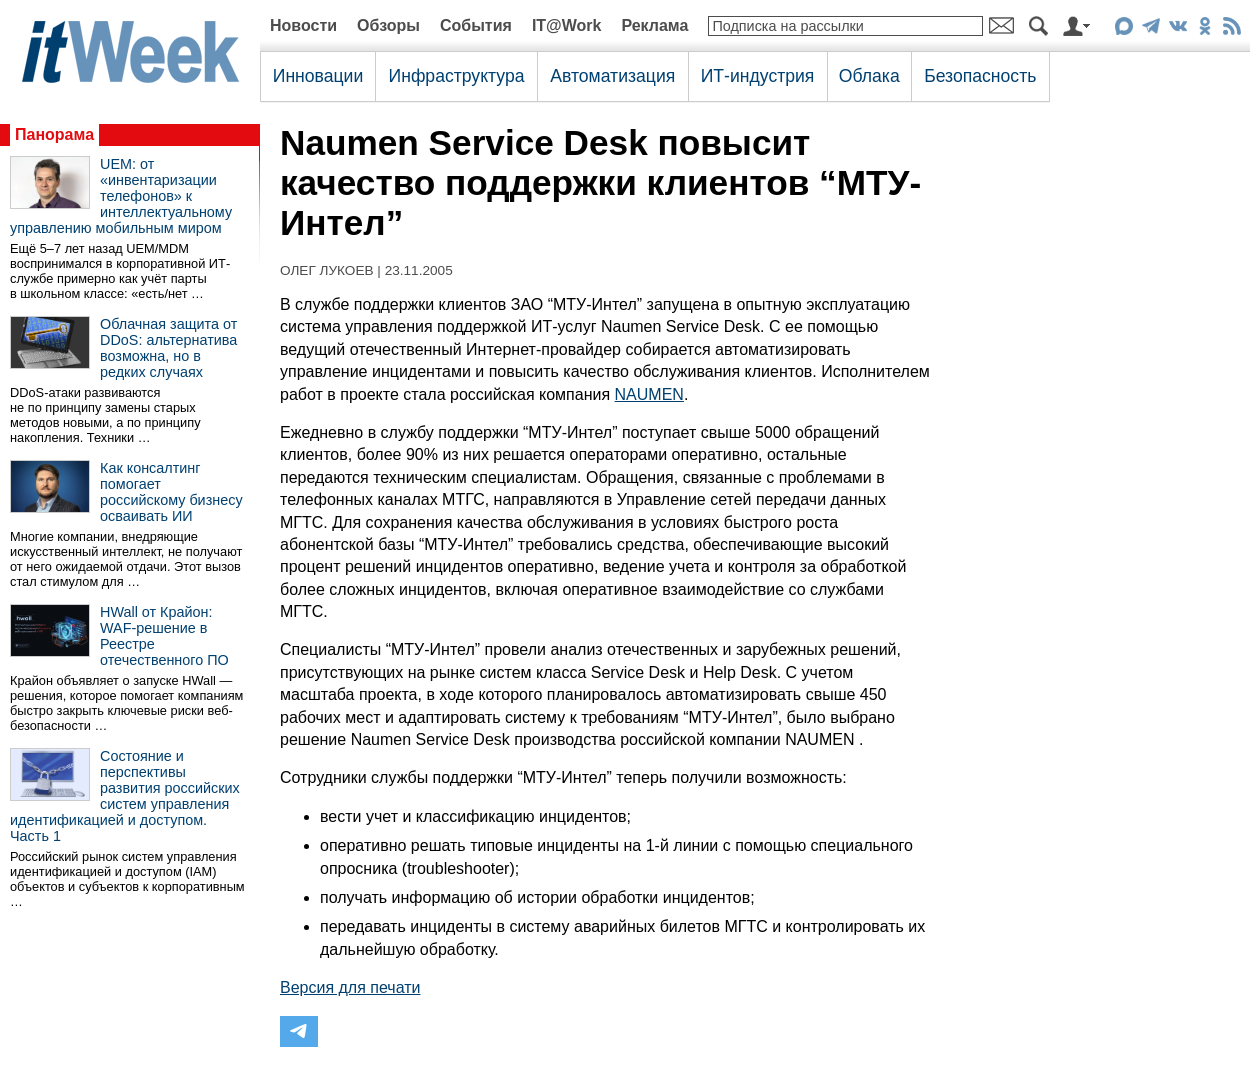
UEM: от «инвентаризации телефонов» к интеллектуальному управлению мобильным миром (121, 196)
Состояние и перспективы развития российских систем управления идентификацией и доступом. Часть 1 (125, 796)
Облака (869, 76)
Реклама (654, 25)
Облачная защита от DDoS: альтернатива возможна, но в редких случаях (168, 348)
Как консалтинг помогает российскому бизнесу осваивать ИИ (171, 492)
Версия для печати (350, 987)
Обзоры (388, 25)
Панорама (54, 134)
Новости (303, 25)
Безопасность (980, 76)
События (476, 25)
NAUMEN (649, 394)
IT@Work (567, 25)
